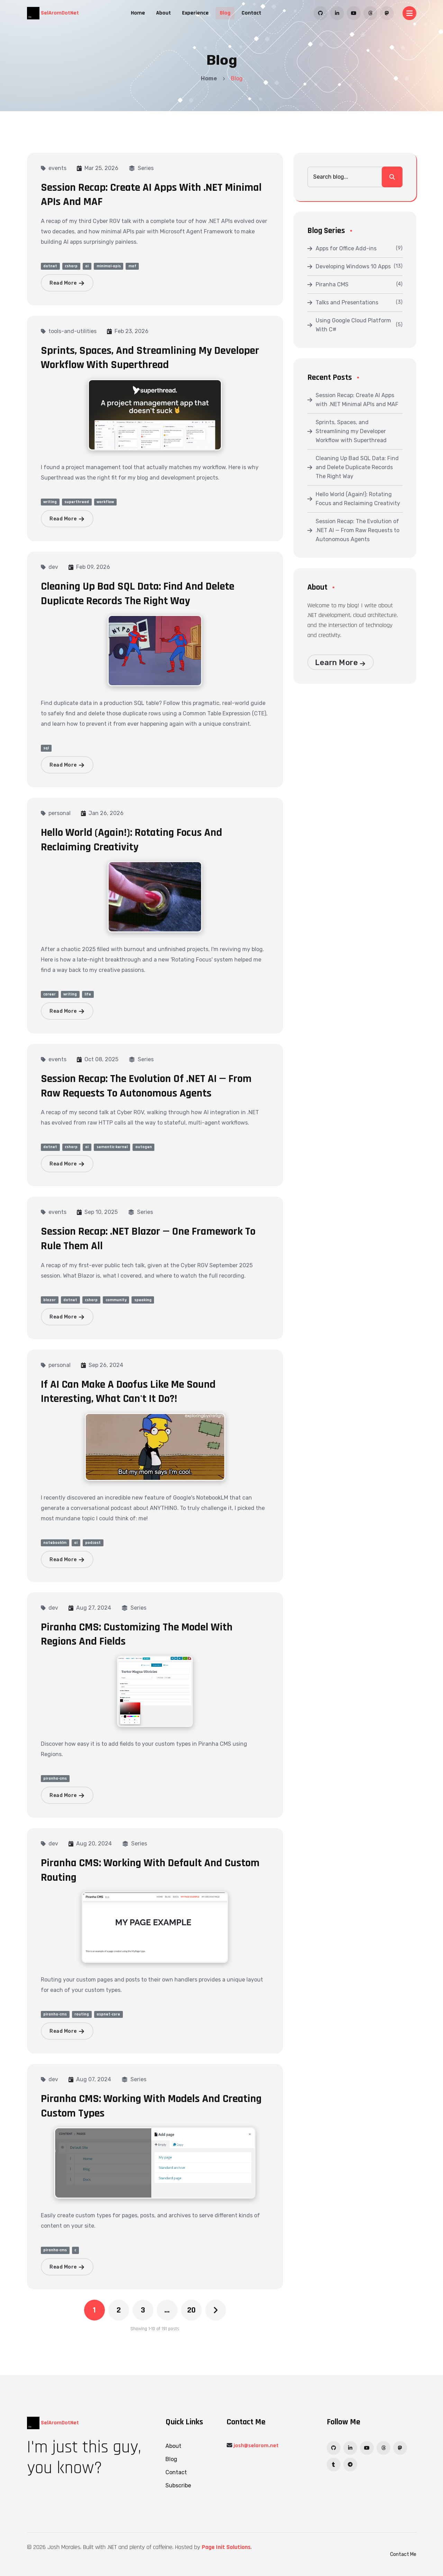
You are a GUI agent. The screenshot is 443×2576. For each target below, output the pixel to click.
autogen (143, 1147)
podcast (93, 1542)
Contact (251, 13)
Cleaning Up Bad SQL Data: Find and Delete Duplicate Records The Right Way (137, 593)
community (116, 1300)
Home (138, 13)
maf (132, 266)
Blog (225, 13)
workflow (105, 501)
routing (81, 2014)
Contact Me (403, 2554)
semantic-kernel (112, 1147)
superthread (76, 501)
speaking (143, 1300)
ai (87, 266)
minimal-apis (109, 266)
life (87, 994)
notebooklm (54, 1542)
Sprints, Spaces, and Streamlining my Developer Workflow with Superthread (150, 357)
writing (50, 501)
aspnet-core (108, 2014)
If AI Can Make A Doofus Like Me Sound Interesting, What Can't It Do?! (128, 1391)
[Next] (215, 2310)
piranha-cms (55, 1778)
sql (46, 748)
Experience (195, 13)
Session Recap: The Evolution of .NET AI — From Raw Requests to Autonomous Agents (146, 1086)
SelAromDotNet (53, 13)
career (49, 994)
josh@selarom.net (256, 2445)
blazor (49, 1300)
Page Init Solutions (226, 2547)
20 (191, 2310)
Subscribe (178, 2485)
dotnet (50, 266)
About (163, 13)
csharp (71, 266)
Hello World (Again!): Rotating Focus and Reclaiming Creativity (131, 839)
